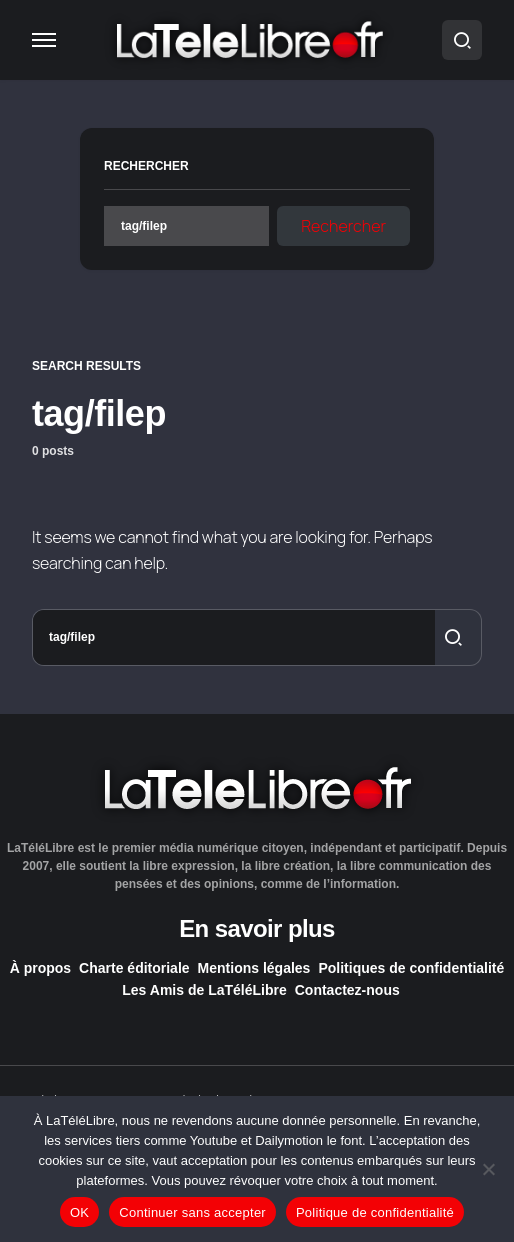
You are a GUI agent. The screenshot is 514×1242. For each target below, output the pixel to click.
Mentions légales (254, 968)
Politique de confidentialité (375, 1212)
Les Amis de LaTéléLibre (204, 990)
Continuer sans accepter (192, 1212)
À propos (40, 968)
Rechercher (146, 166)
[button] (44, 40)
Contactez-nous (347, 990)
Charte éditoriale (134, 968)
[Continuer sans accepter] (489, 1169)
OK (79, 1212)
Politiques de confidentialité (411, 968)
